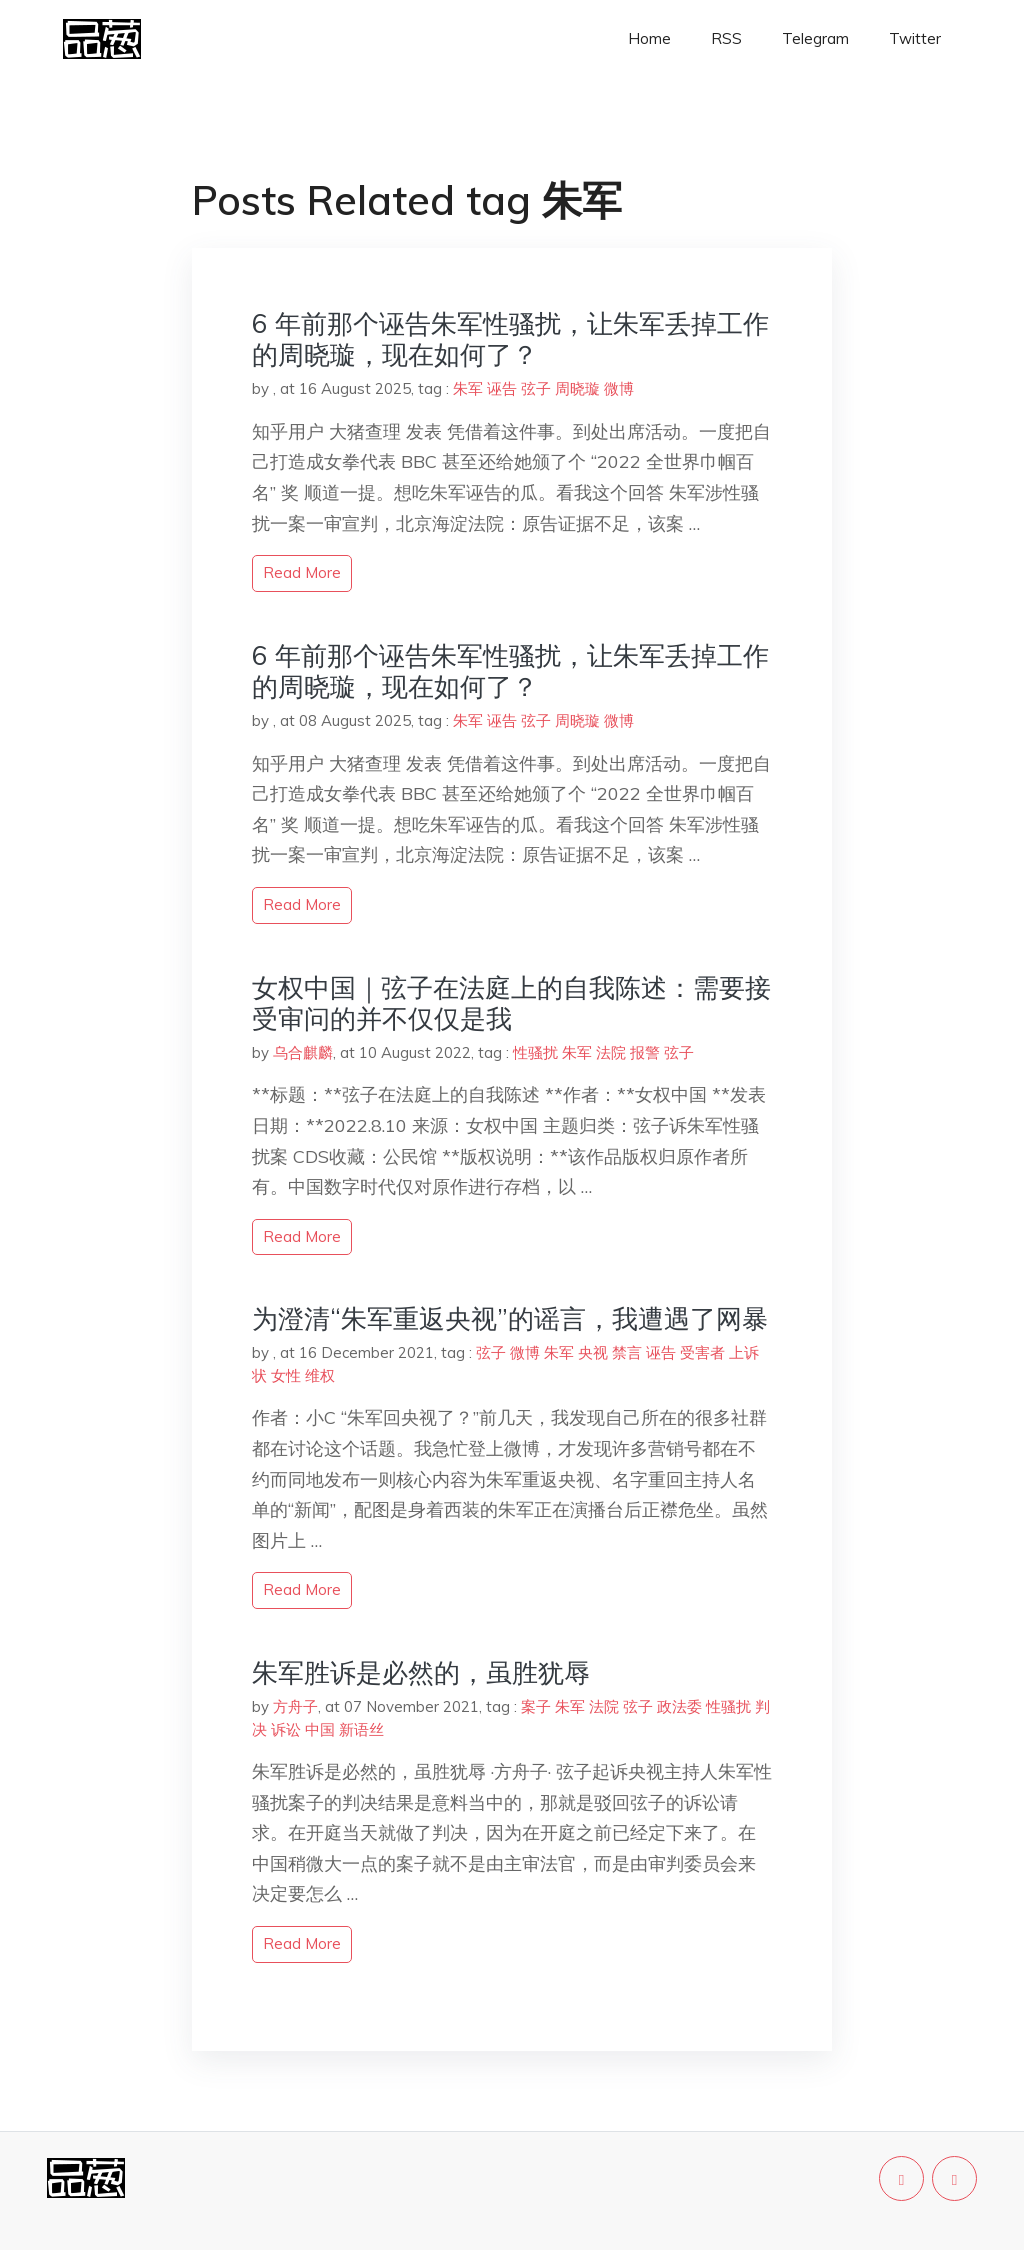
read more (302, 572)
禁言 (627, 1352)
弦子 (536, 388)
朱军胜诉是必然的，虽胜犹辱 (421, 1672)
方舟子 (295, 1706)
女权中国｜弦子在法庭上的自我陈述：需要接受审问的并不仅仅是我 (511, 1003)
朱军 (468, 388)
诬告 (502, 388)
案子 (536, 1706)
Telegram (815, 38)
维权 (320, 1375)
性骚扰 (535, 1052)
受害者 (702, 1352)
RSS (726, 38)
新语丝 (361, 1729)
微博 (619, 388)
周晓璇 (577, 388)
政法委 (679, 1706)
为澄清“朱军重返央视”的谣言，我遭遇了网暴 (510, 1318)
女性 (286, 1375)
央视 (593, 1352)
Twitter (915, 38)
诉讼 (286, 1729)
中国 (320, 1729)
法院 (611, 1052)
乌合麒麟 (303, 1052)
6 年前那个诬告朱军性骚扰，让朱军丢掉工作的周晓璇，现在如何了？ (510, 339)
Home (649, 38)
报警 (645, 1052)
